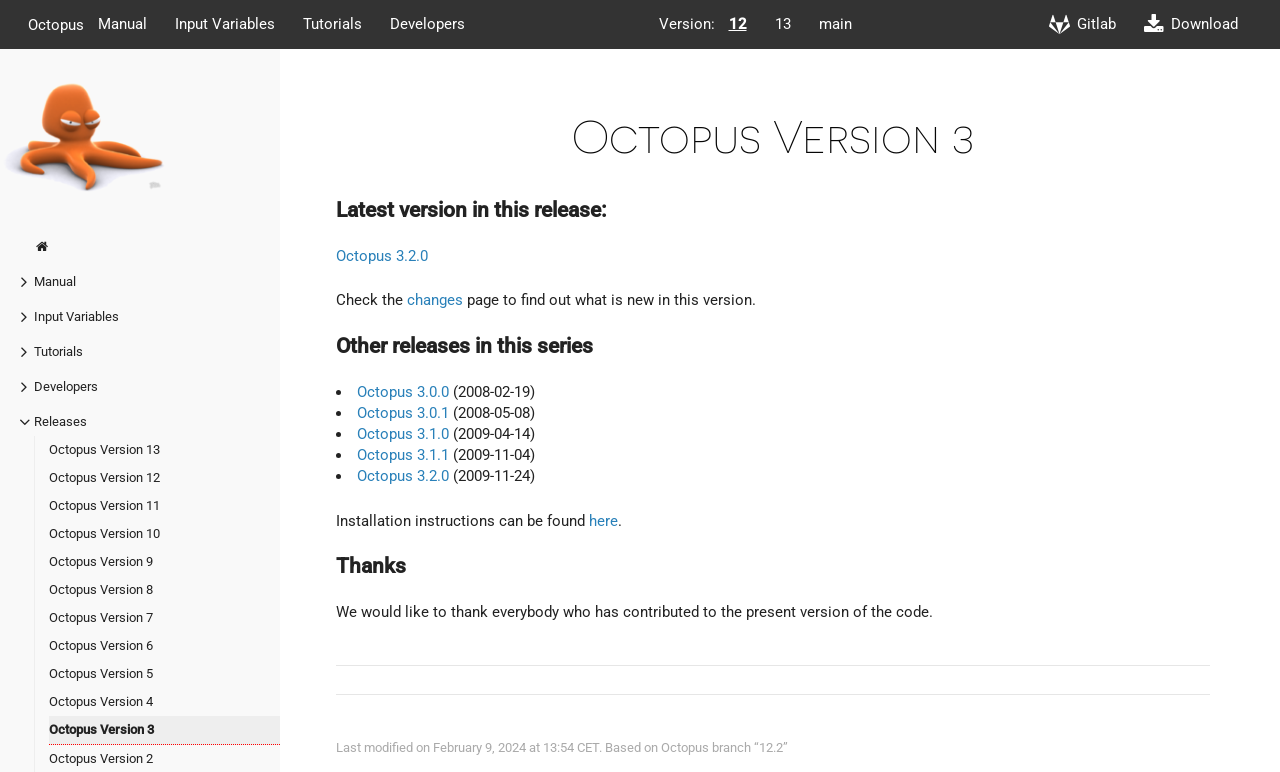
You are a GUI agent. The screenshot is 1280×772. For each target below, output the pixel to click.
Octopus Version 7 (101, 617)
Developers (427, 24)
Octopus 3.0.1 (403, 413)
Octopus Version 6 (101, 645)
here (603, 521)
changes (435, 300)
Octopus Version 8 (101, 589)
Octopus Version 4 (101, 701)
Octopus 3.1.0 (403, 434)
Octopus (56, 24)
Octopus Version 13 (104, 449)
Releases (60, 421)
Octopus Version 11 (104, 505)
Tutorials (332, 24)
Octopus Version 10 (104, 533)
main (835, 24)
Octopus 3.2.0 (382, 256)
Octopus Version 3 (101, 729)
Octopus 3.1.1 (403, 455)
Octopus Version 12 (104, 477)
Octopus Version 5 (101, 673)
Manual (122, 24)
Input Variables (225, 24)
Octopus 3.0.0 (403, 392)
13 (783, 24)
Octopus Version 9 (101, 561)
